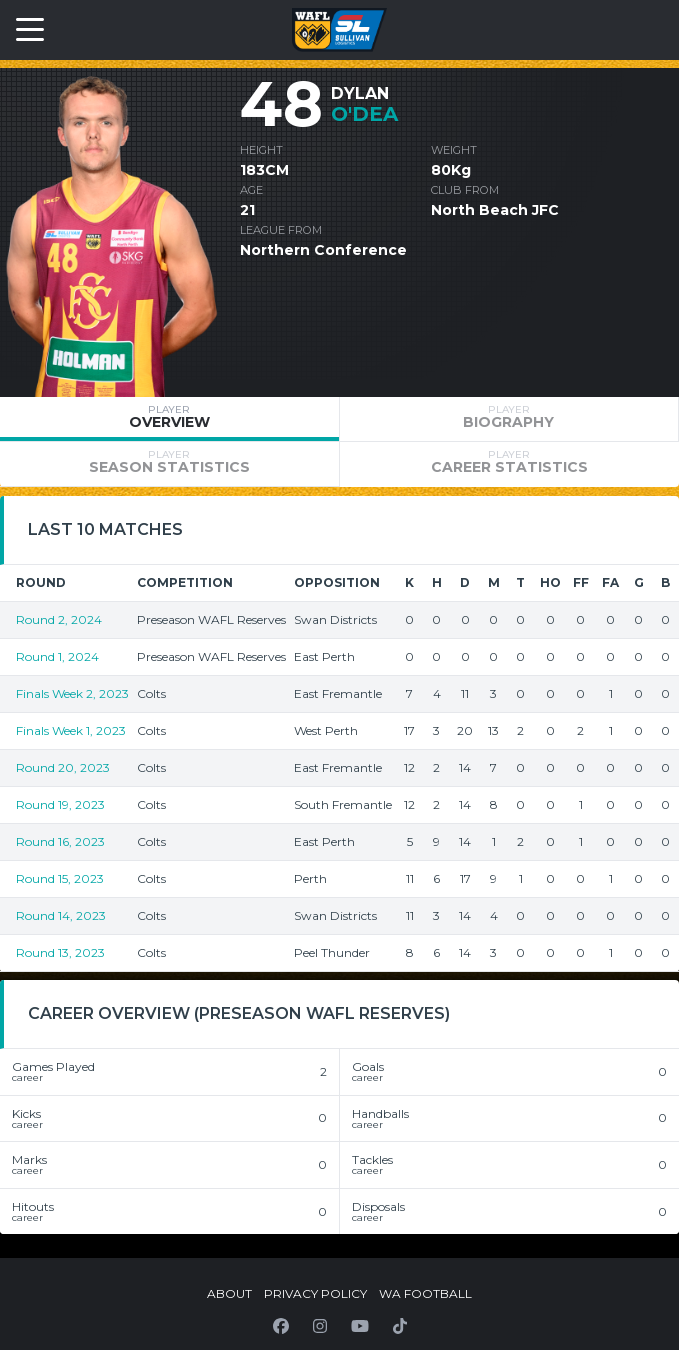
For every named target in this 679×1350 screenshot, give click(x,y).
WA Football (425, 1293)
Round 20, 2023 (63, 767)
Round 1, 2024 (57, 656)
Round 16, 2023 (60, 841)
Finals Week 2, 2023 (72, 693)
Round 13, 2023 (60, 952)
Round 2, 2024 (59, 619)
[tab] (169, 419)
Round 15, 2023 (60, 878)
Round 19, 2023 (60, 804)
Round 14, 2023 (61, 915)
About (229, 1293)
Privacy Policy (315, 1293)
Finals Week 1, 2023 (71, 730)
